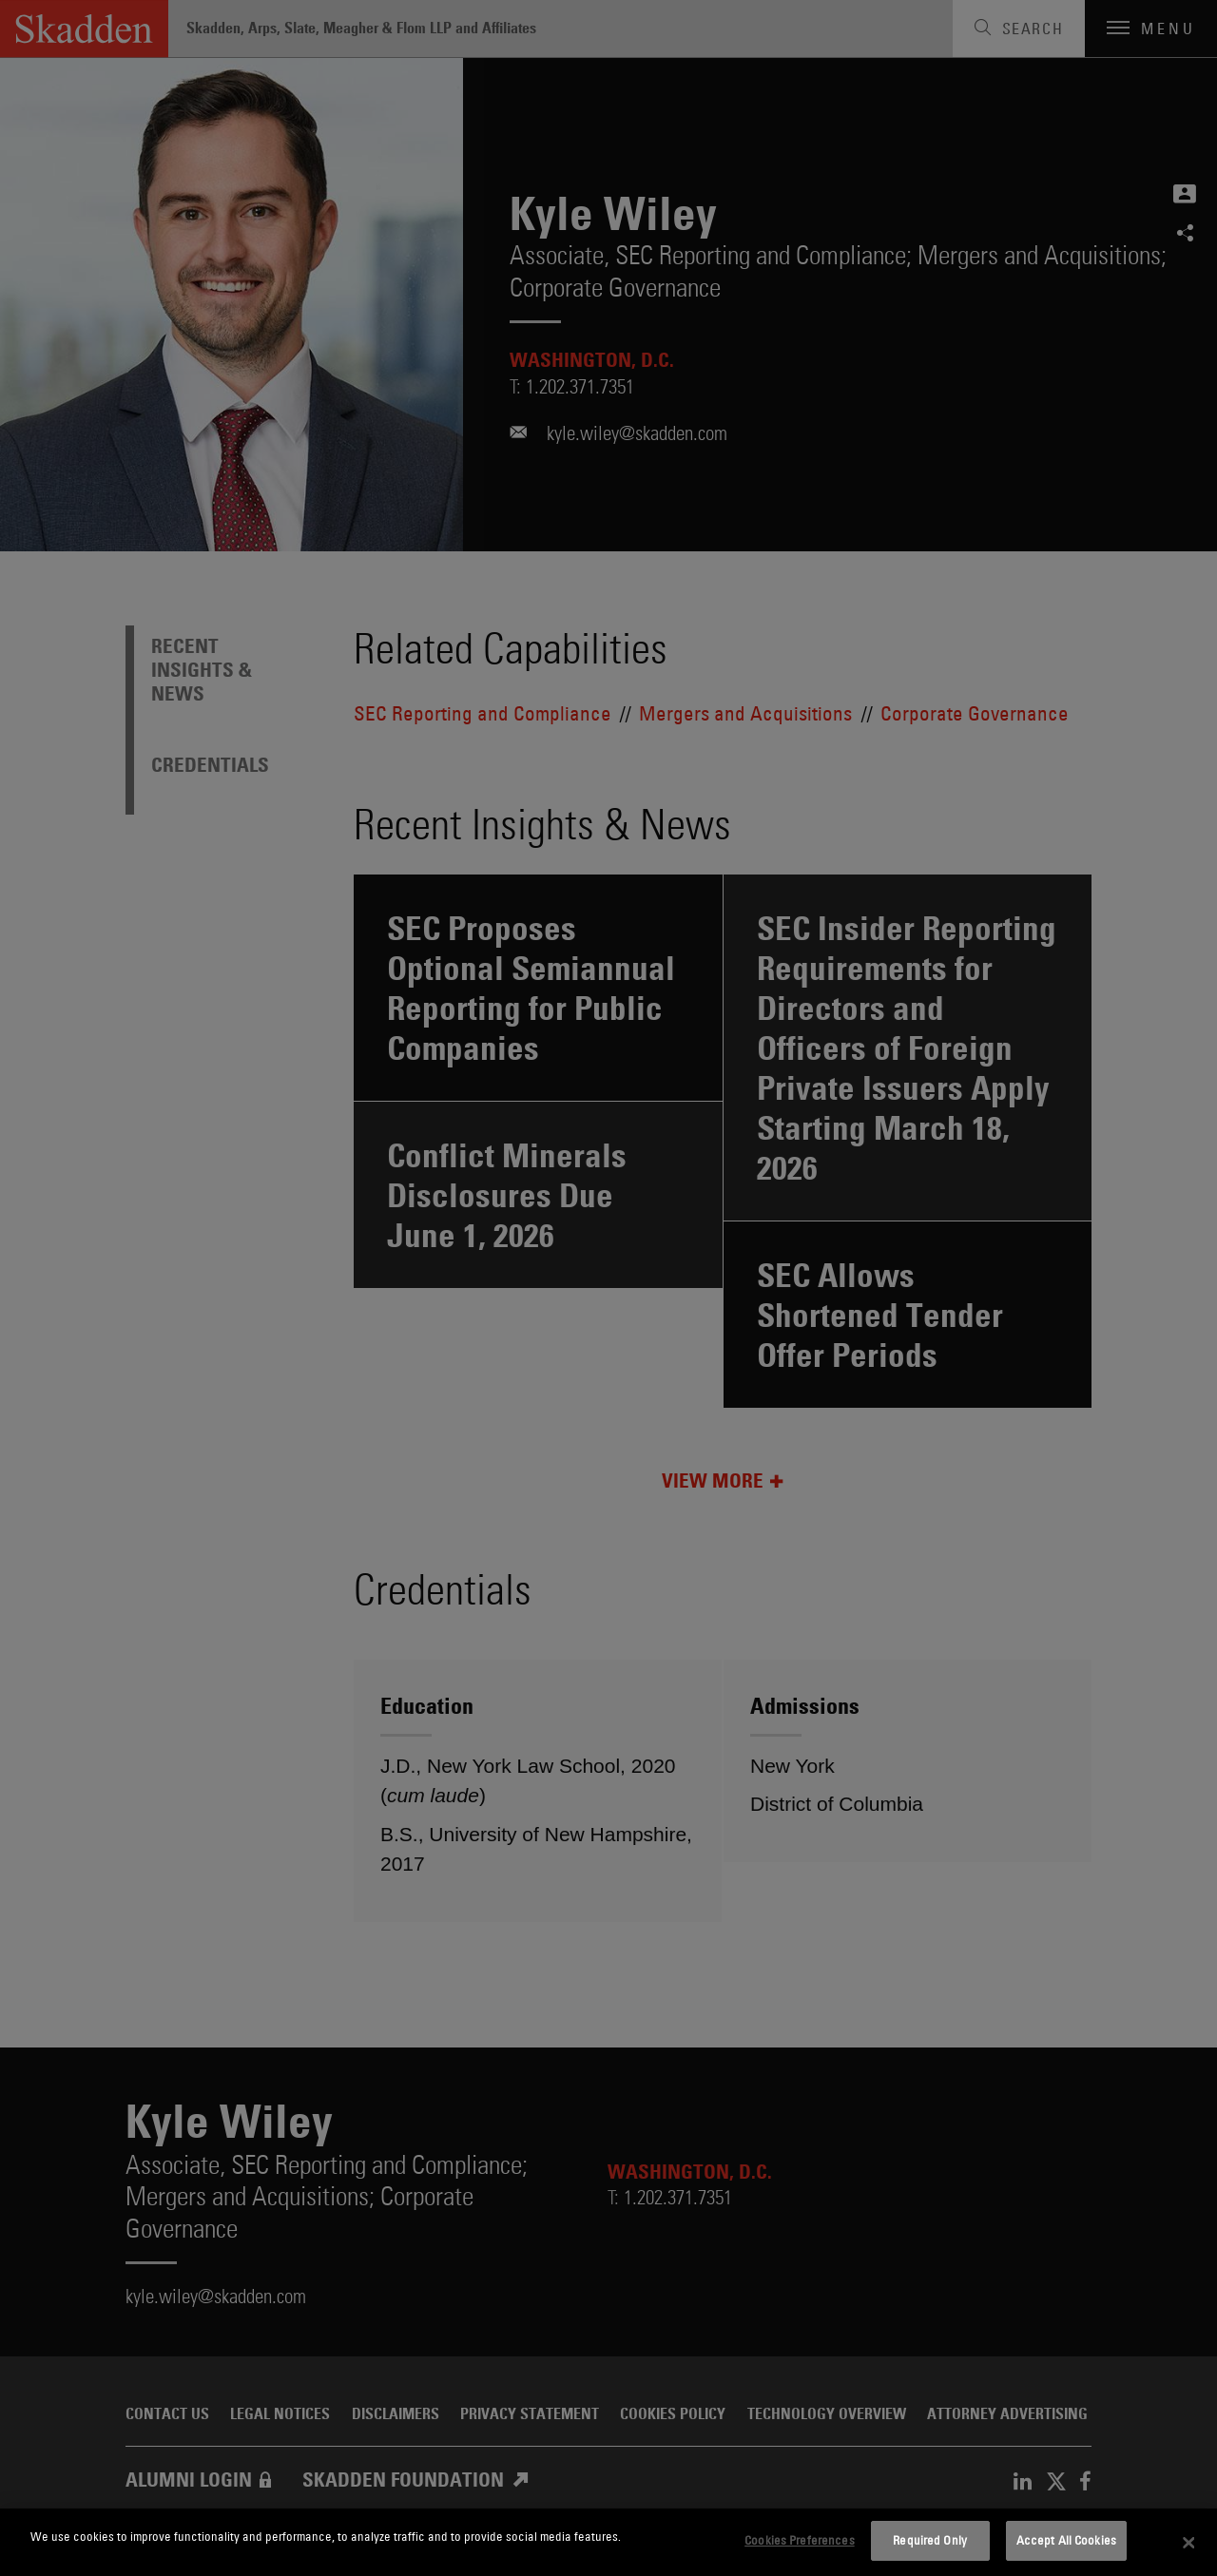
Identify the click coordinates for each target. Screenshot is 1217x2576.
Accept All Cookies (1066, 2539)
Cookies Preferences (799, 2539)
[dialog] (608, 2542)
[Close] (1188, 2542)
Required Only (930, 2539)
